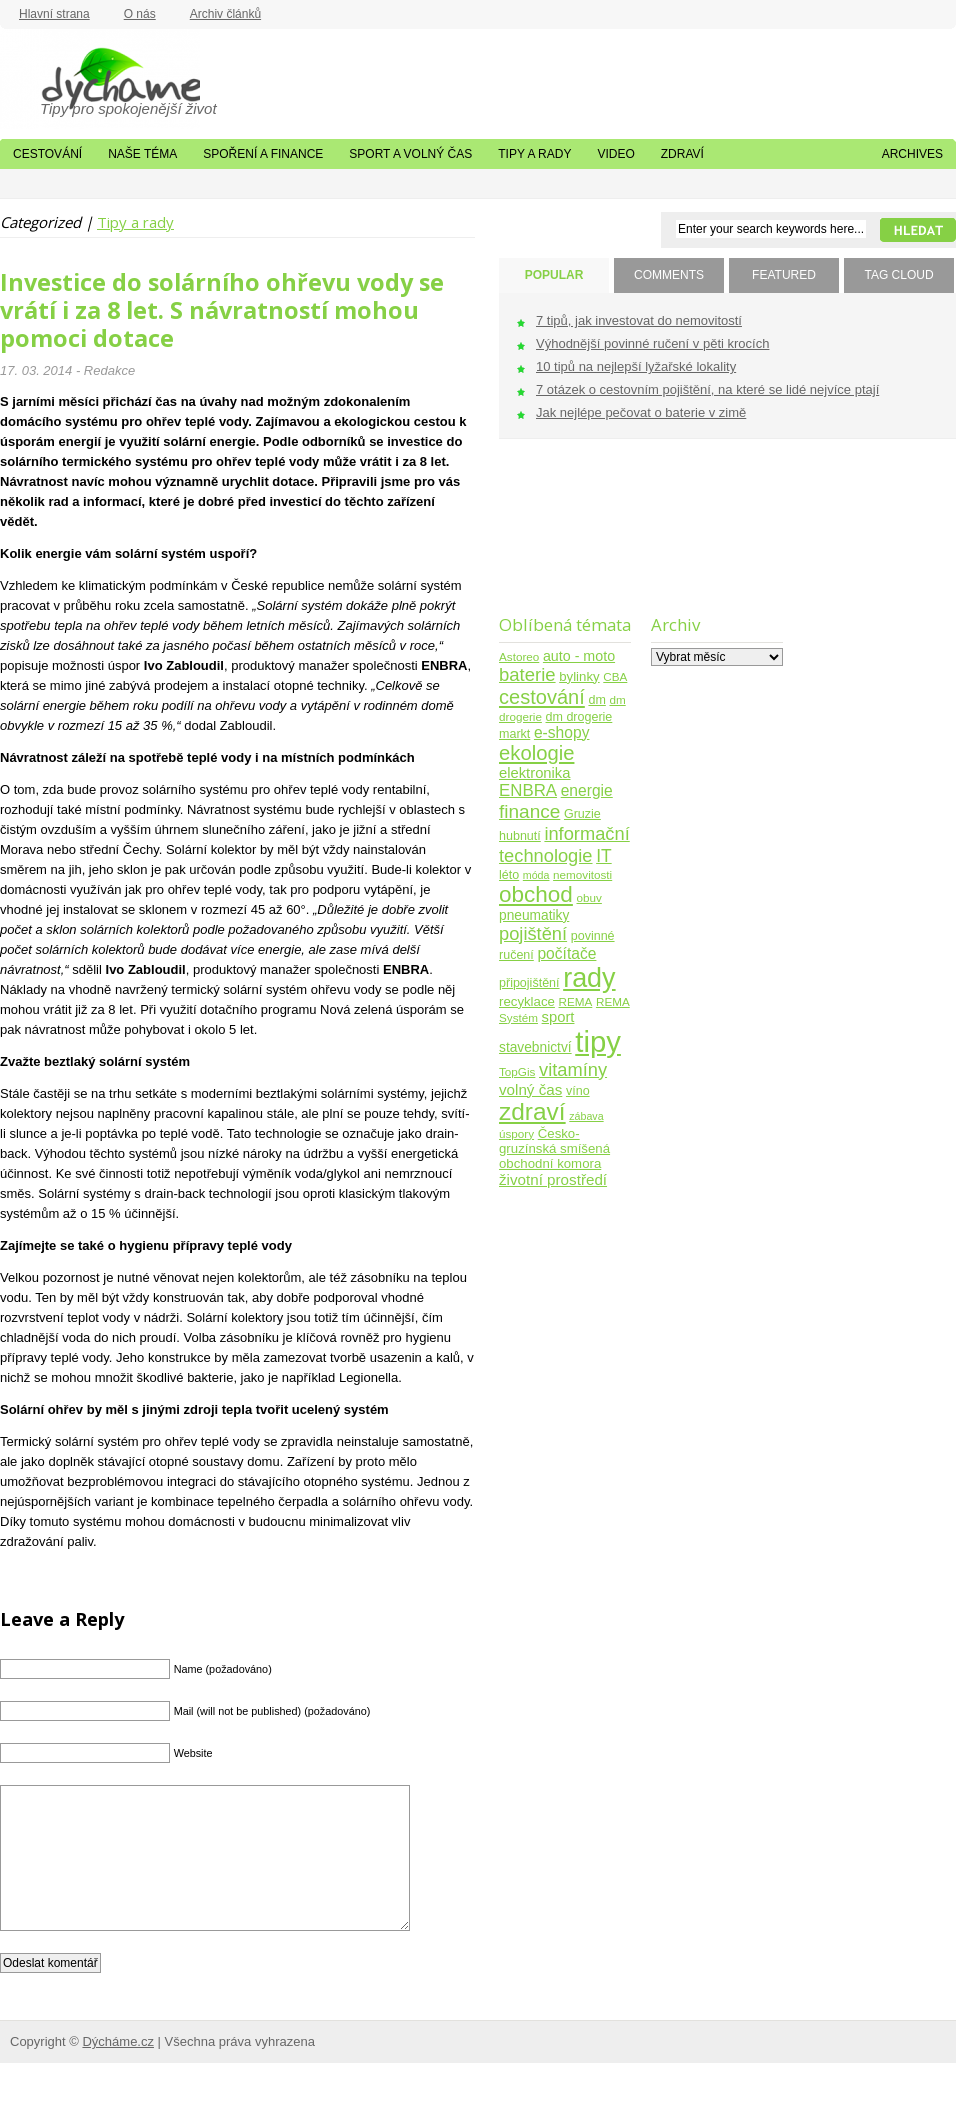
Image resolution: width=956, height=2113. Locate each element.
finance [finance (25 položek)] (529, 811)
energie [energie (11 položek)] (587, 790)
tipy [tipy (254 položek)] (598, 1041)
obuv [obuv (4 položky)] (589, 897)
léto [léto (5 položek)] (509, 875)
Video (615, 154)
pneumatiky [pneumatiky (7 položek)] (534, 915)
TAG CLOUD (898, 275)
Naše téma (142, 154)
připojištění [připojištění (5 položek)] (529, 983)
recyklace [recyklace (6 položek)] (527, 1001)
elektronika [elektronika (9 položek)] (534, 773)
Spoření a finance (263, 154)
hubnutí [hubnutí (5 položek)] (520, 836)
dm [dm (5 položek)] (596, 700)
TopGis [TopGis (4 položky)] (517, 1071)
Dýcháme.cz (100, 79)
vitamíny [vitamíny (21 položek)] (573, 1069)
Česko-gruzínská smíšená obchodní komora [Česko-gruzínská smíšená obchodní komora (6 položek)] (554, 1148)
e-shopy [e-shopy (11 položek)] (562, 732)
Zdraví (682, 154)
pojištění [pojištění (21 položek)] (533, 933)
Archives (912, 154)
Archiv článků (225, 14)
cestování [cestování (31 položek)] (542, 697)
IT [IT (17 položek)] (604, 856)
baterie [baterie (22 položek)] (527, 674)
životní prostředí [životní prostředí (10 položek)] (553, 1179)
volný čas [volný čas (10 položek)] (530, 1089)
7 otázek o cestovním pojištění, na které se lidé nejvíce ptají (707, 389)
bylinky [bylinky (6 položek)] (579, 676)
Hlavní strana (54, 14)
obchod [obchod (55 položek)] (536, 894)
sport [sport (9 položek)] (558, 1017)
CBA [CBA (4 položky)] (615, 676)
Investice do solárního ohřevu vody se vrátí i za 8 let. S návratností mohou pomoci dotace (222, 310)
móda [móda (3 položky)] (536, 875)
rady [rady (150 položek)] (589, 978)
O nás (140, 14)
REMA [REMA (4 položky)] (576, 1001)
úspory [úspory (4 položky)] (516, 1133)
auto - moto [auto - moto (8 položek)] (579, 656)
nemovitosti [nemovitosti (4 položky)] (582, 874)
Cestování (47, 154)
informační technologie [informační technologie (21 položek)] (564, 844)
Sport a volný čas (410, 154)
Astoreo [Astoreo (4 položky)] (519, 656)
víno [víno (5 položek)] (578, 1091)
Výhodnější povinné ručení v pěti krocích (652, 343)
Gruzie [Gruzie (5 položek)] (582, 814)
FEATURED (784, 275)
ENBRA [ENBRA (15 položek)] (528, 790)
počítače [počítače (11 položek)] (566, 953)
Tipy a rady (534, 154)
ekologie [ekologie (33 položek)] (536, 753)
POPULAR (554, 275)
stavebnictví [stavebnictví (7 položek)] (535, 1047)
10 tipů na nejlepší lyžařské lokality (636, 366)
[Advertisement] (561, 539)
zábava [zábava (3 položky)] (586, 1116)
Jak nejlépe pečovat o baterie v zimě (641, 412)
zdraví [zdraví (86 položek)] (532, 1111)
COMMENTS (669, 275)
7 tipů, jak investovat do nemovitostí (639, 320)
